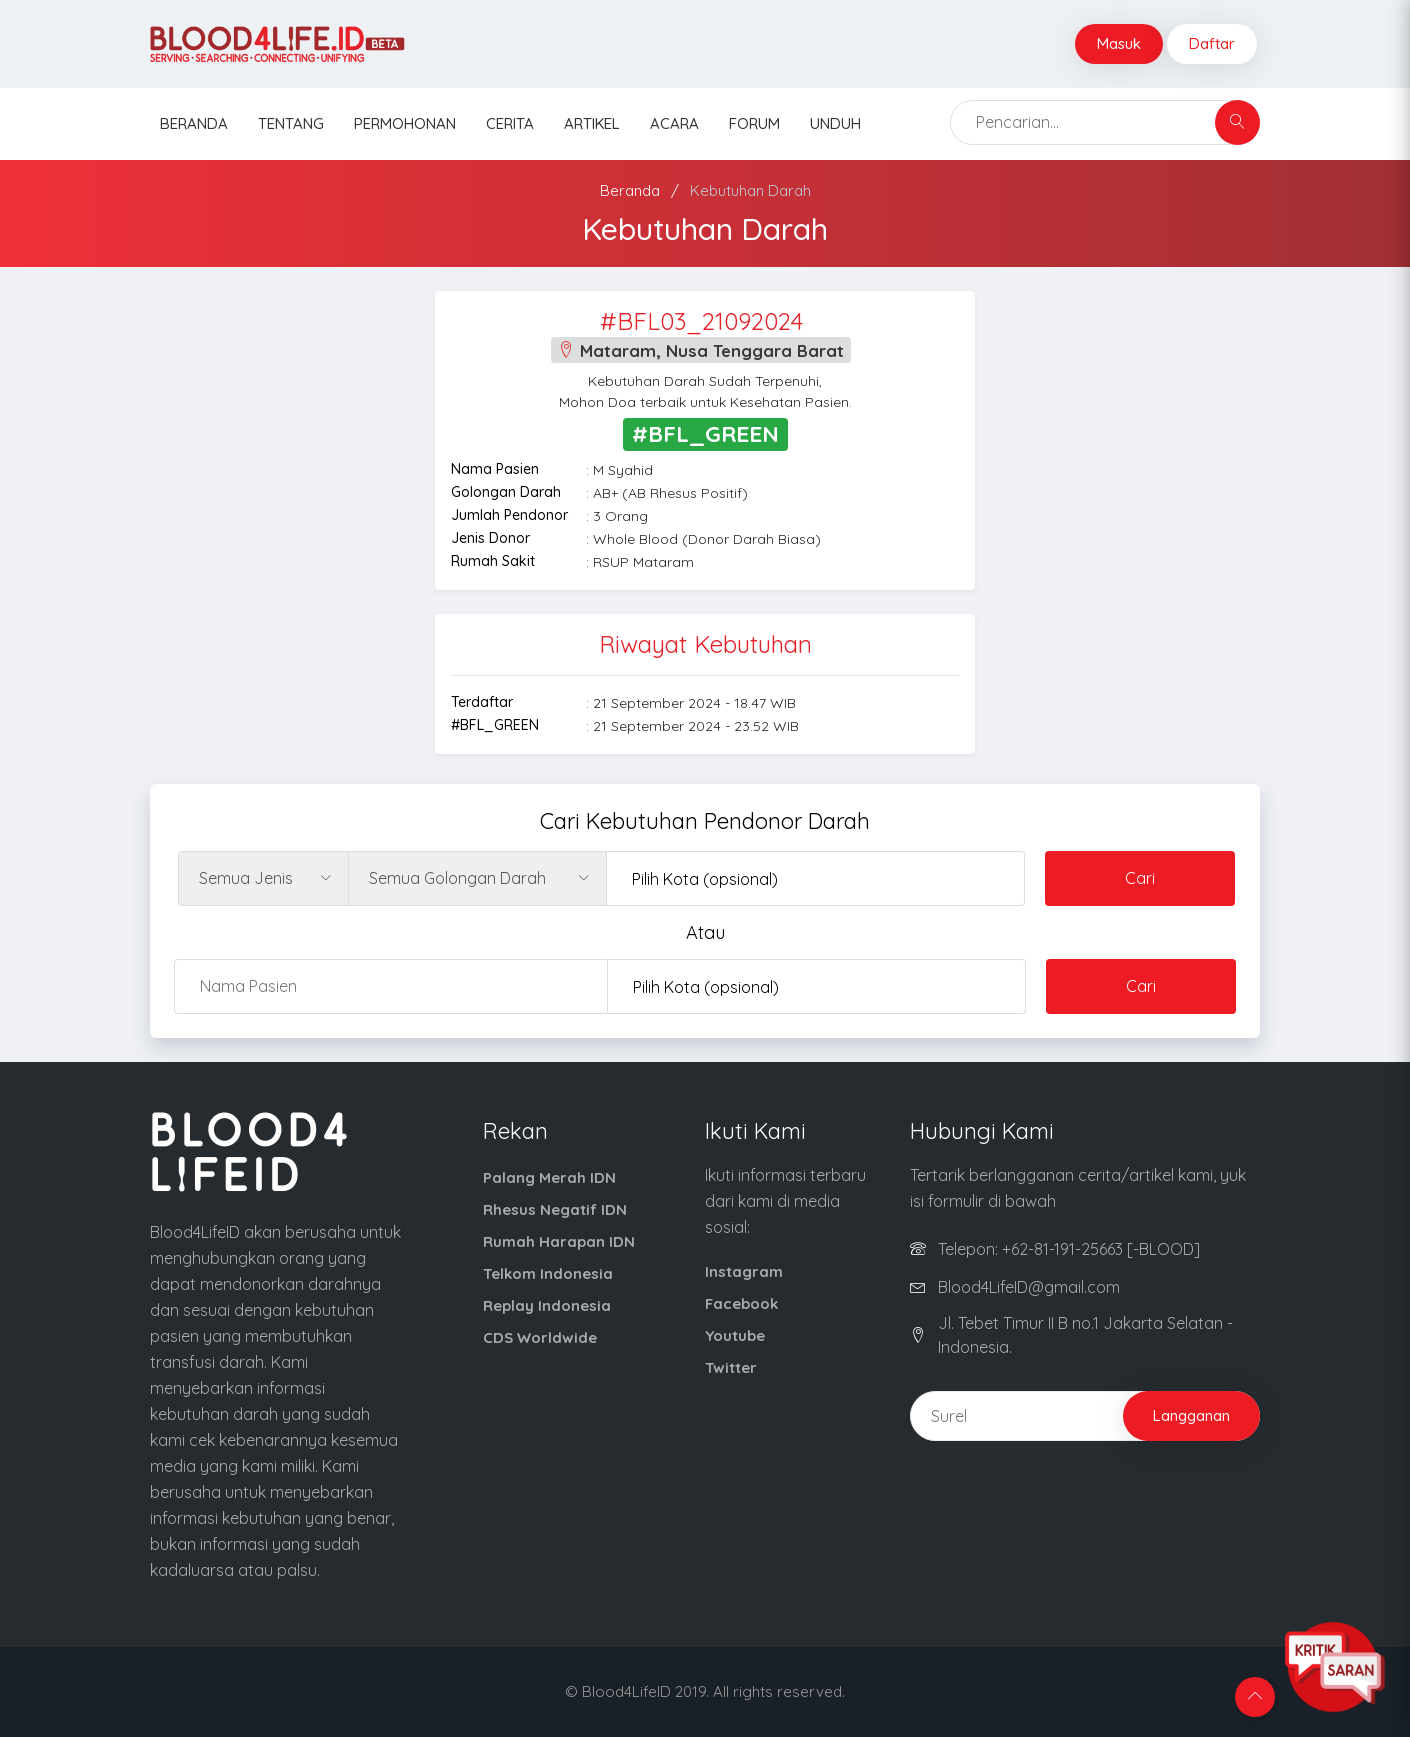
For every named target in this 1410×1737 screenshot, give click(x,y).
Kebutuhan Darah (750, 190)
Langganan (1191, 1415)
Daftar (1212, 43)
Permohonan (405, 123)
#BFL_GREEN (495, 725)
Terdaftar (482, 702)
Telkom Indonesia (548, 1273)
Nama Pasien (495, 469)
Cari (1140, 878)
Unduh (835, 123)
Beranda (194, 123)
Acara (674, 123)
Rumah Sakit (493, 561)
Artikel (592, 123)
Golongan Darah (506, 492)
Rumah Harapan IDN (559, 1241)
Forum (754, 123)
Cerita (510, 123)
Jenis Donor (490, 538)
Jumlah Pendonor (509, 515)
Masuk (1119, 43)
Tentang (291, 123)
